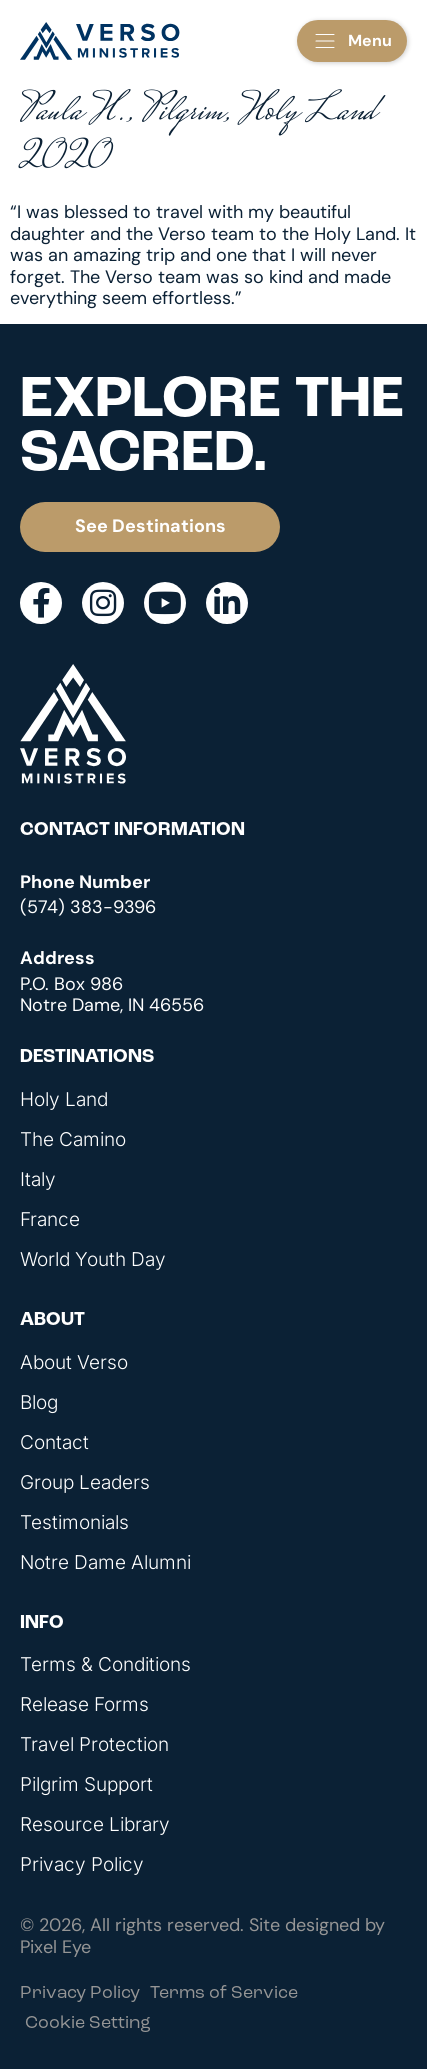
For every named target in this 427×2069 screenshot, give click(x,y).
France (50, 1220)
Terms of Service (224, 1993)
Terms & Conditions (105, 1665)
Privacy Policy (82, 1865)
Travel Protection (94, 1745)
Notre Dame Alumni (105, 1563)
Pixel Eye (55, 1947)
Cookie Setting (88, 2023)
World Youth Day (93, 1260)
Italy (38, 1180)
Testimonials (74, 1523)
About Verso (74, 1363)
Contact (54, 1443)
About (52, 1320)
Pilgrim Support (86, 1785)
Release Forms (84, 1705)
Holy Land (64, 1100)
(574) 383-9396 (88, 907)
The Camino (73, 1140)
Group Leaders (85, 1483)
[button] (352, 41)
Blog (39, 1403)
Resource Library (95, 1825)
